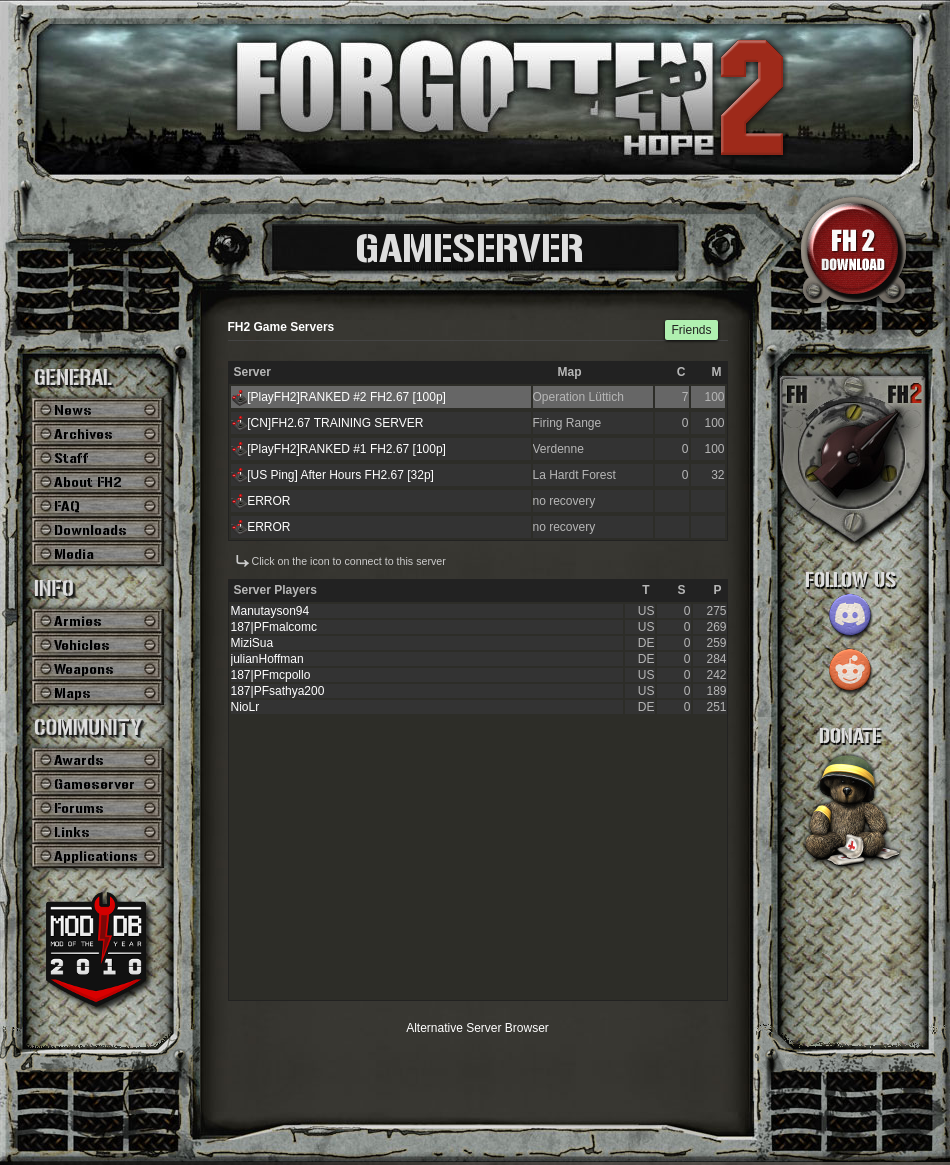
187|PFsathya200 (278, 691)
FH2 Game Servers (281, 327)
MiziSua (252, 643)
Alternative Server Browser (477, 1028)
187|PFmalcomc (274, 627)
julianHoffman (267, 659)
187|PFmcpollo (271, 675)
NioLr (245, 707)
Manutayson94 (270, 611)
